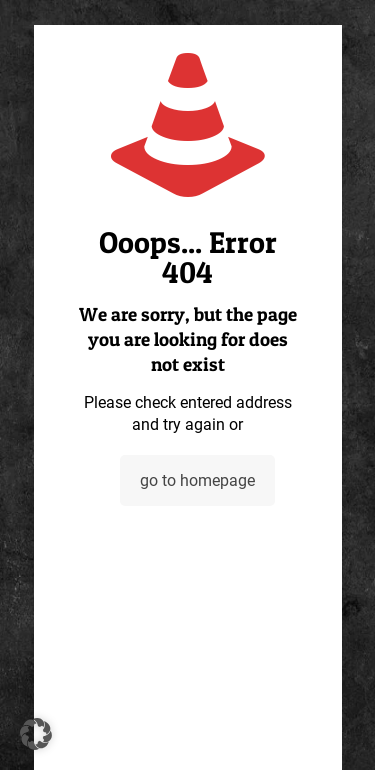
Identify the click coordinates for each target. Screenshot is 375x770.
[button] (36, 734)
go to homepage (197, 480)
